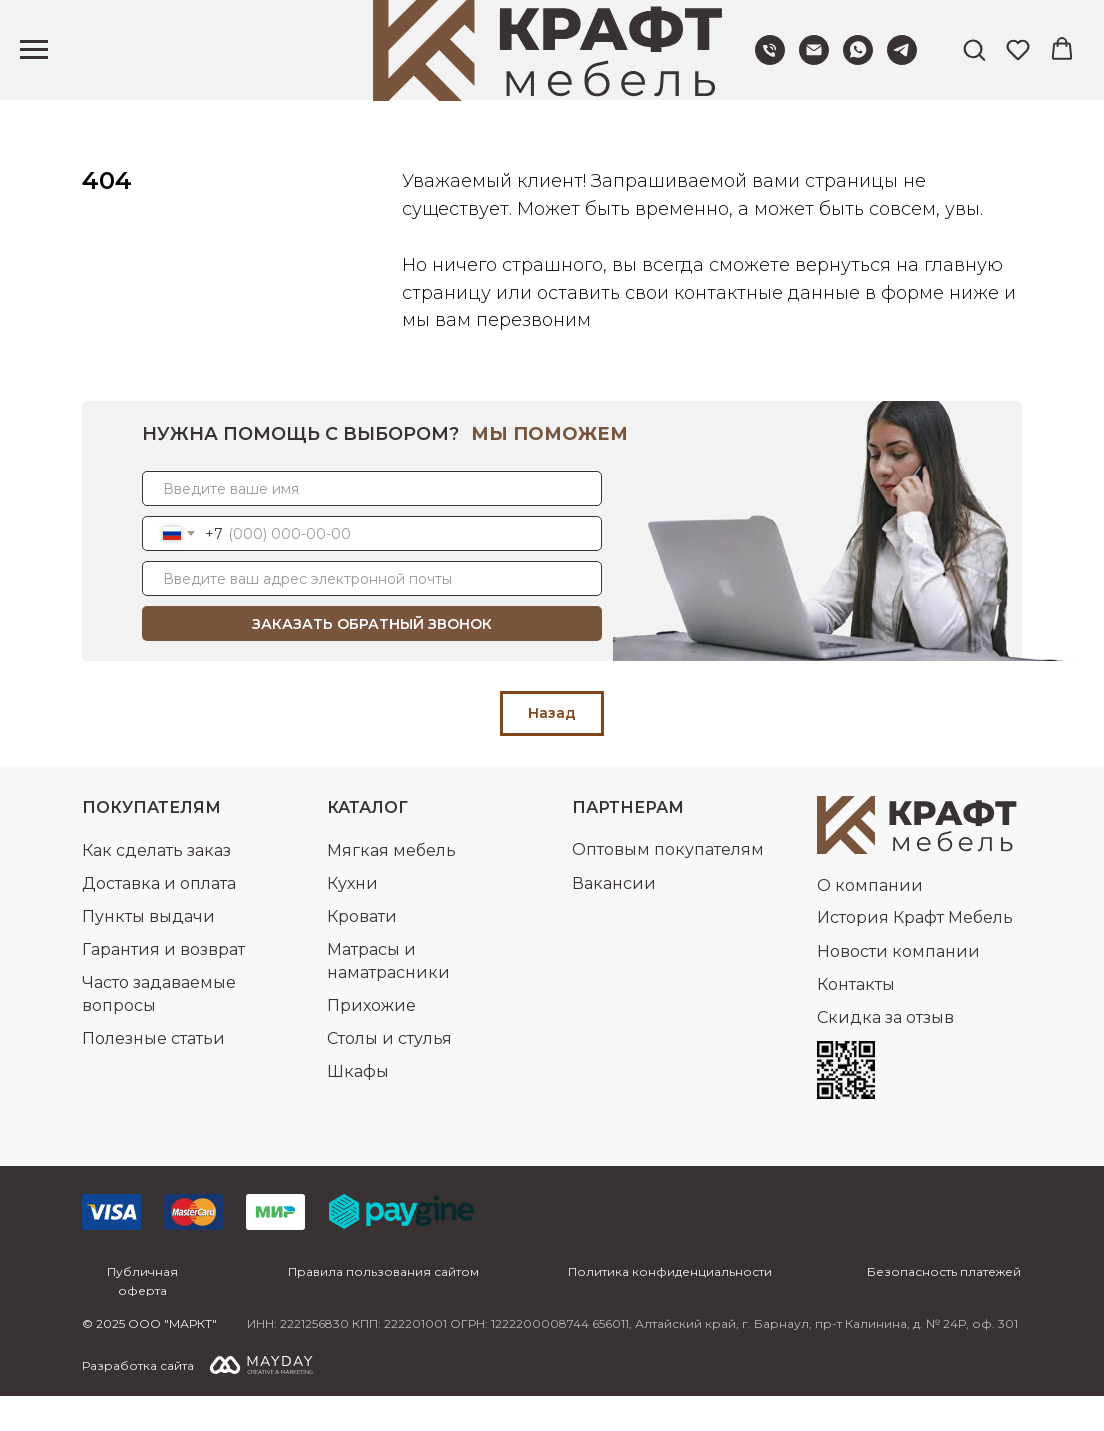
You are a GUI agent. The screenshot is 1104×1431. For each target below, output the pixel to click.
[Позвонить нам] (770, 59)
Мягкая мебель (391, 885)
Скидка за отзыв (885, 1052)
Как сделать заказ (156, 885)
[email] (372, 613)
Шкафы (358, 1106)
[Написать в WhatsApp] (858, 59)
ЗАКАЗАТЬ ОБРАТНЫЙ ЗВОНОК (372, 659)
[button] (974, 49)
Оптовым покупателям (668, 884)
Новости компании (898, 986)
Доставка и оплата (159, 918)
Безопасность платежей (944, 1306)
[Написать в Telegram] (902, 59)
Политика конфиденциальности (670, 1306)
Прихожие (371, 1040)
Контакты (856, 1019)
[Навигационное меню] (34, 50)
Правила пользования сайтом (383, 1306)
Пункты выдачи (148, 951)
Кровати (362, 951)
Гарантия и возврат (163, 984)
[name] (372, 523)
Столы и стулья (389, 1073)
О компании (870, 920)
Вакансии (614, 918)
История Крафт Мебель (915, 952)
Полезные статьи (153, 1073)
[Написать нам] (814, 59)
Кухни (352, 918)
